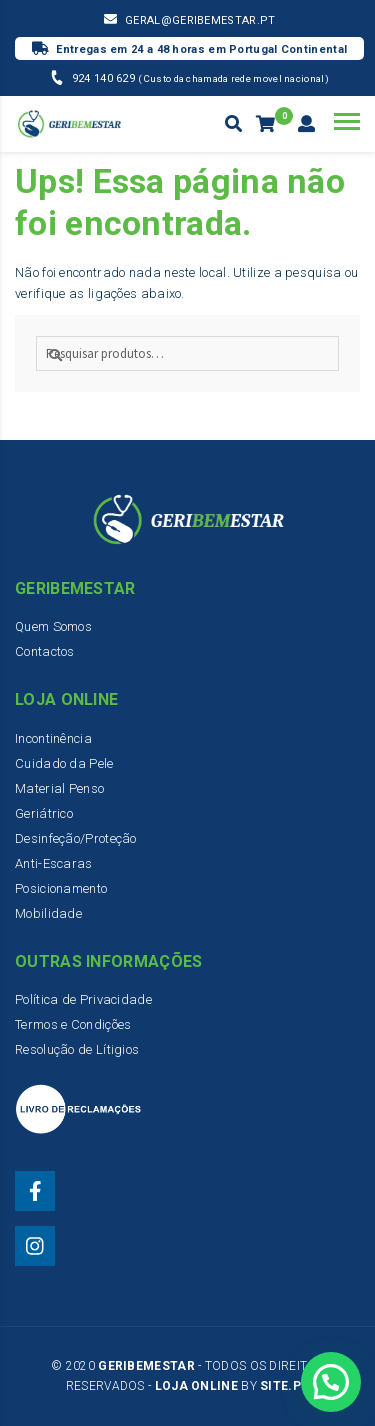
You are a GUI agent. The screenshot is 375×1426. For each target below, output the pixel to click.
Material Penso (59, 788)
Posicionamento (61, 888)
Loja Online (196, 1386)
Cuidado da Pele (64, 763)
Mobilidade (48, 913)
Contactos (45, 651)
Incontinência (53, 738)
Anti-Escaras (54, 863)
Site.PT (284, 1386)
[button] (330, 1379)
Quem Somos (53, 626)
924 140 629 (105, 78)
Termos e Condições (73, 1024)
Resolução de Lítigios (77, 1049)
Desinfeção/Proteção (76, 838)
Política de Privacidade (83, 999)
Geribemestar (146, 1366)
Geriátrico (44, 813)
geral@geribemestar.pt (200, 20)
